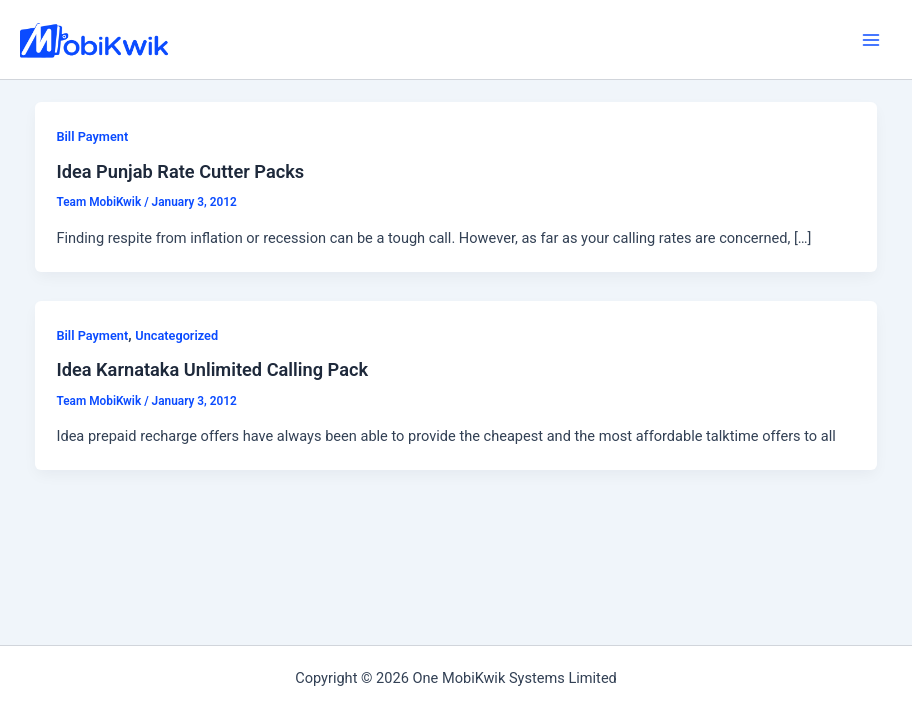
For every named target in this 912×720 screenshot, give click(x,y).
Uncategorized (176, 335)
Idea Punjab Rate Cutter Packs (180, 171)
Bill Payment (92, 136)
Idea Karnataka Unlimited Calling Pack (212, 369)
